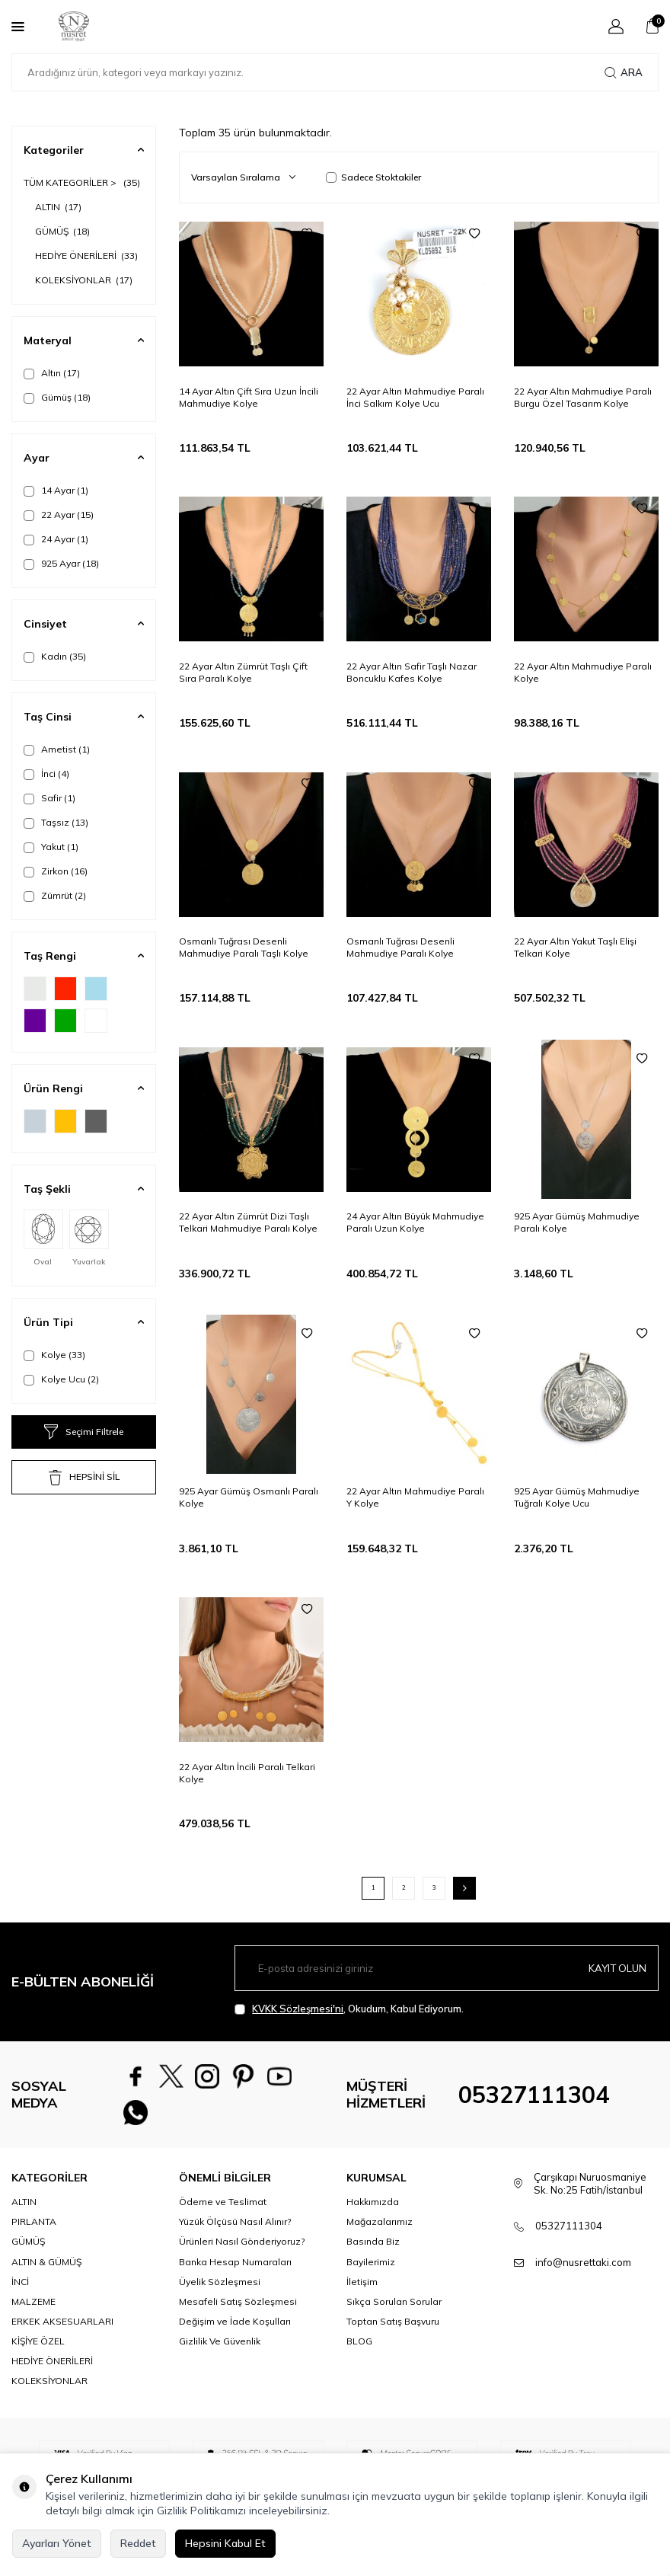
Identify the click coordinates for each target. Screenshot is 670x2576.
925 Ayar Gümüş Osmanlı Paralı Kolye (248, 1497)
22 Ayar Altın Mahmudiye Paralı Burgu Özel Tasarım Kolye (583, 397)
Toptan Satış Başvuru (392, 2332)
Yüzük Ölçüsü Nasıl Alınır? (235, 2233)
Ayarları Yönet (56, 2543)
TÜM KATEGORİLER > (82, 182)
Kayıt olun (615, 1967)
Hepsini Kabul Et (225, 2543)
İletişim (362, 2293)
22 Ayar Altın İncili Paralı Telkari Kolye (247, 1773)
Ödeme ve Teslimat (222, 2214)
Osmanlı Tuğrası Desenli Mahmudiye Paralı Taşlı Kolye (243, 947)
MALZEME (33, 2313)
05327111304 (533, 2100)
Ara (624, 72)
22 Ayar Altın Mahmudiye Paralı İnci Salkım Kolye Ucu (415, 397)
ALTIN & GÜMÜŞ (46, 2273)
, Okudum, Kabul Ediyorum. (349, 2008)
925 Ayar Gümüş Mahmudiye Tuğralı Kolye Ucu (577, 1497)
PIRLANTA (33, 2233)
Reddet (138, 2543)
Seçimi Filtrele (83, 1432)
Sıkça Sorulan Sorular (394, 2313)
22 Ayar (59, 515)
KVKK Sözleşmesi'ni (297, 2008)
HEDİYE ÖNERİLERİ (86, 255)
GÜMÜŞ (62, 231)
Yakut (51, 847)
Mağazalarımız (379, 2233)
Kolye (54, 1355)
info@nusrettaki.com (583, 2274)
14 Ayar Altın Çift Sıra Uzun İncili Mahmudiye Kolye (248, 397)
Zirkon (56, 871)
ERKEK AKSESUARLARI (62, 2332)
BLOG (359, 2352)
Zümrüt (55, 896)
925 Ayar (61, 564)
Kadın (55, 656)
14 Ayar (56, 490)
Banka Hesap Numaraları (235, 2273)
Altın (52, 373)
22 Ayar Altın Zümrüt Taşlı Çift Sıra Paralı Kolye (243, 672)
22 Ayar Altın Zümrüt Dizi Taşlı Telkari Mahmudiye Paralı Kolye (248, 1222)
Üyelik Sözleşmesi (219, 2293)
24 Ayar (56, 539)
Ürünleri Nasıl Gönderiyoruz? (242, 2253)
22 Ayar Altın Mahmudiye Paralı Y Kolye (415, 1497)
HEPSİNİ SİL (84, 1477)
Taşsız (56, 823)
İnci (46, 774)
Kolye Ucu (61, 1379)
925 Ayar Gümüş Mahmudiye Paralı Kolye (577, 1222)
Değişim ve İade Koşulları (235, 2332)
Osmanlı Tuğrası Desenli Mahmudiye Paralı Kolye (400, 947)
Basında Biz (373, 2253)
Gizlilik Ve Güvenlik (219, 2352)
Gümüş (57, 398)
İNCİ (20, 2293)
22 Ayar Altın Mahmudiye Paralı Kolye (583, 672)
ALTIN (58, 207)
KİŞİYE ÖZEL (38, 2352)
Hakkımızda (372, 2214)
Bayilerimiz (370, 2273)
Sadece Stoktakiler (373, 177)
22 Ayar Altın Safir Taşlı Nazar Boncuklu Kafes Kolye (411, 672)
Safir (49, 798)
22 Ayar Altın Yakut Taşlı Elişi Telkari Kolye (575, 947)
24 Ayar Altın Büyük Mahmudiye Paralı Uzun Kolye (415, 1222)
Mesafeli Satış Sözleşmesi (238, 2313)
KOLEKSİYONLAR (83, 280)
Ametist (57, 749)
